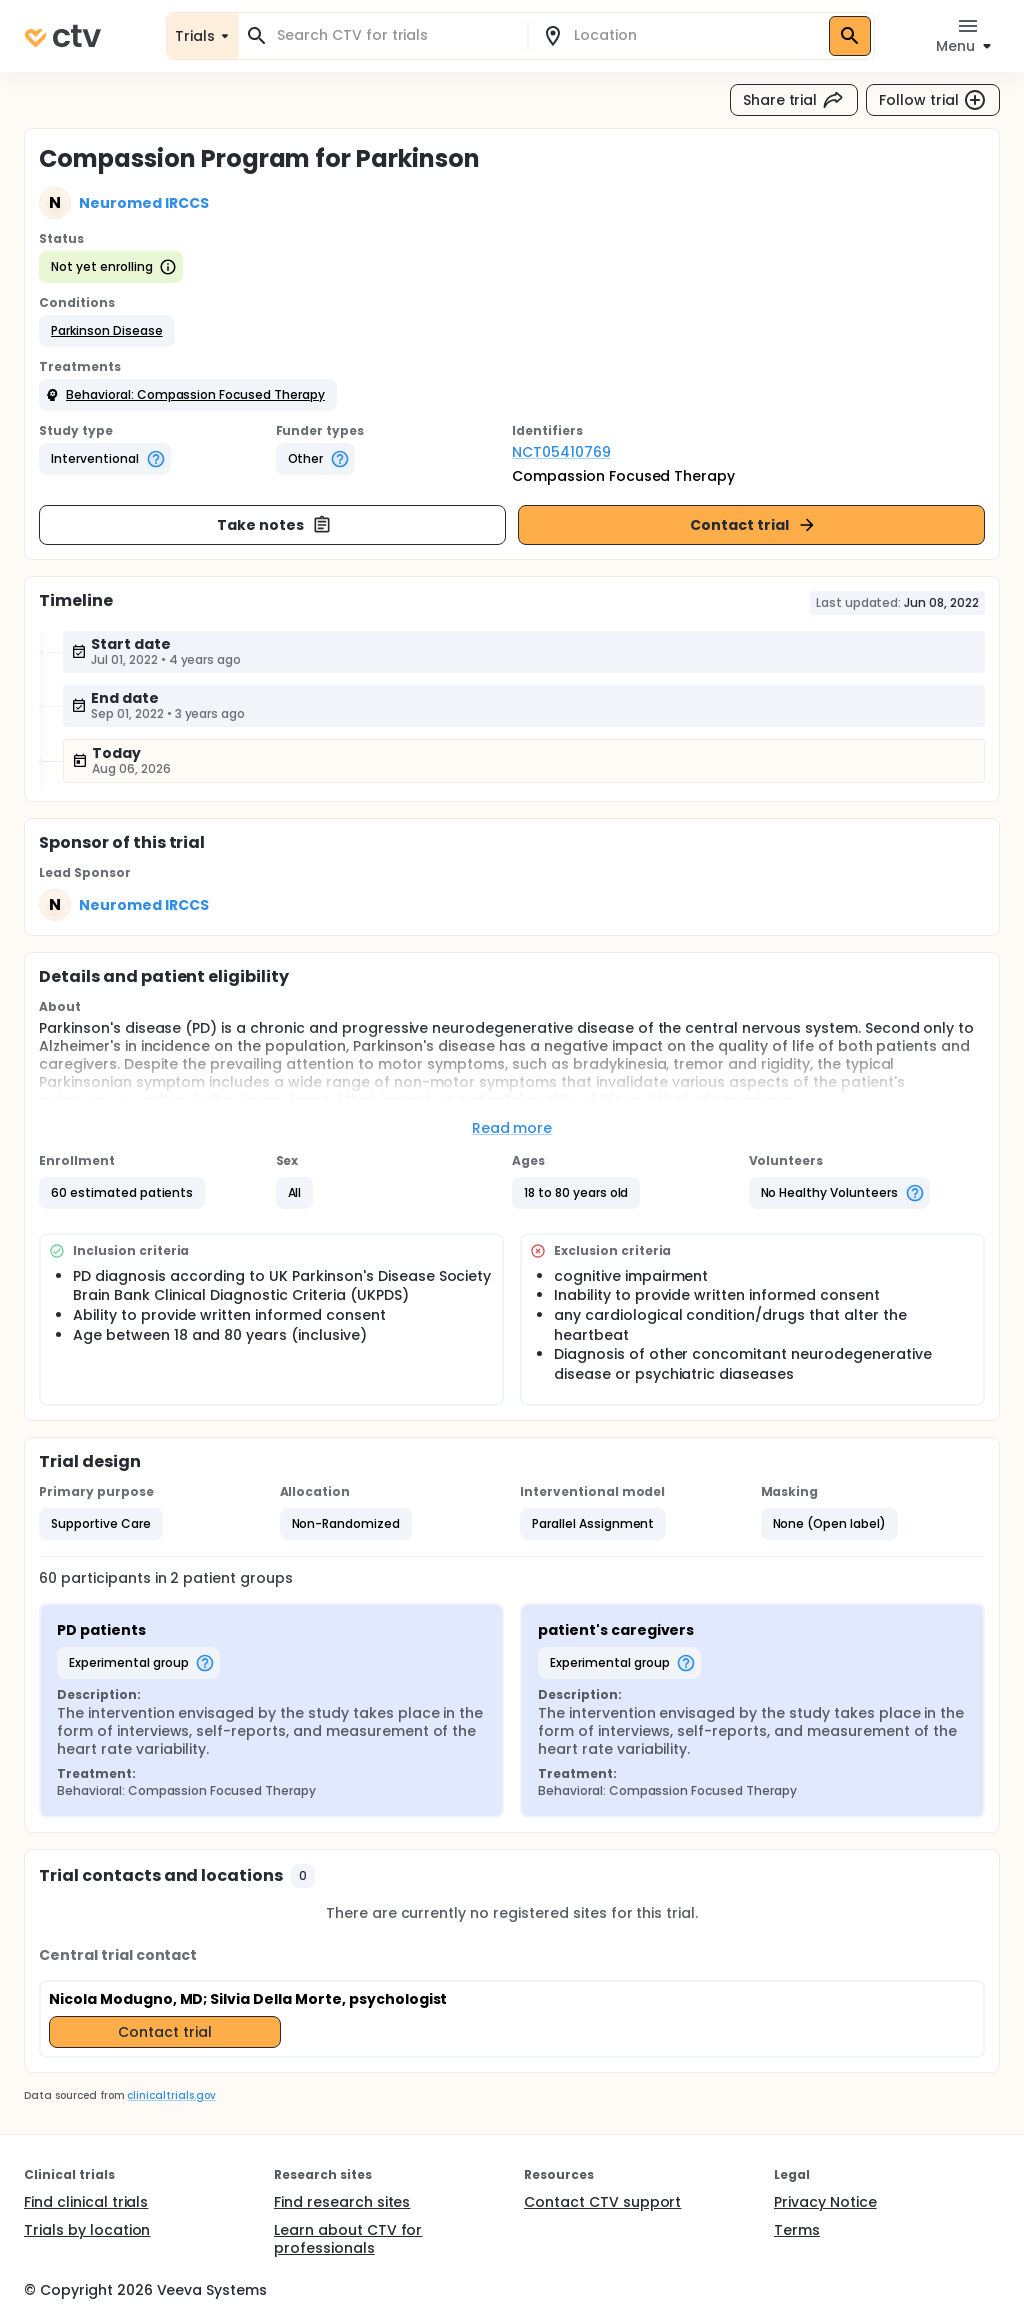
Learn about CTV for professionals (348, 2239)
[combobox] (395, 35)
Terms (797, 2230)
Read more (512, 1128)
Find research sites (342, 2202)
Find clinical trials (86, 2202)
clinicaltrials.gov (171, 2095)
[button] (107, 331)
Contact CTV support (602, 2202)
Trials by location (87, 2230)
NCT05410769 (561, 452)
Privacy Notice (825, 2202)
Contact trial (753, 525)
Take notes (274, 525)
